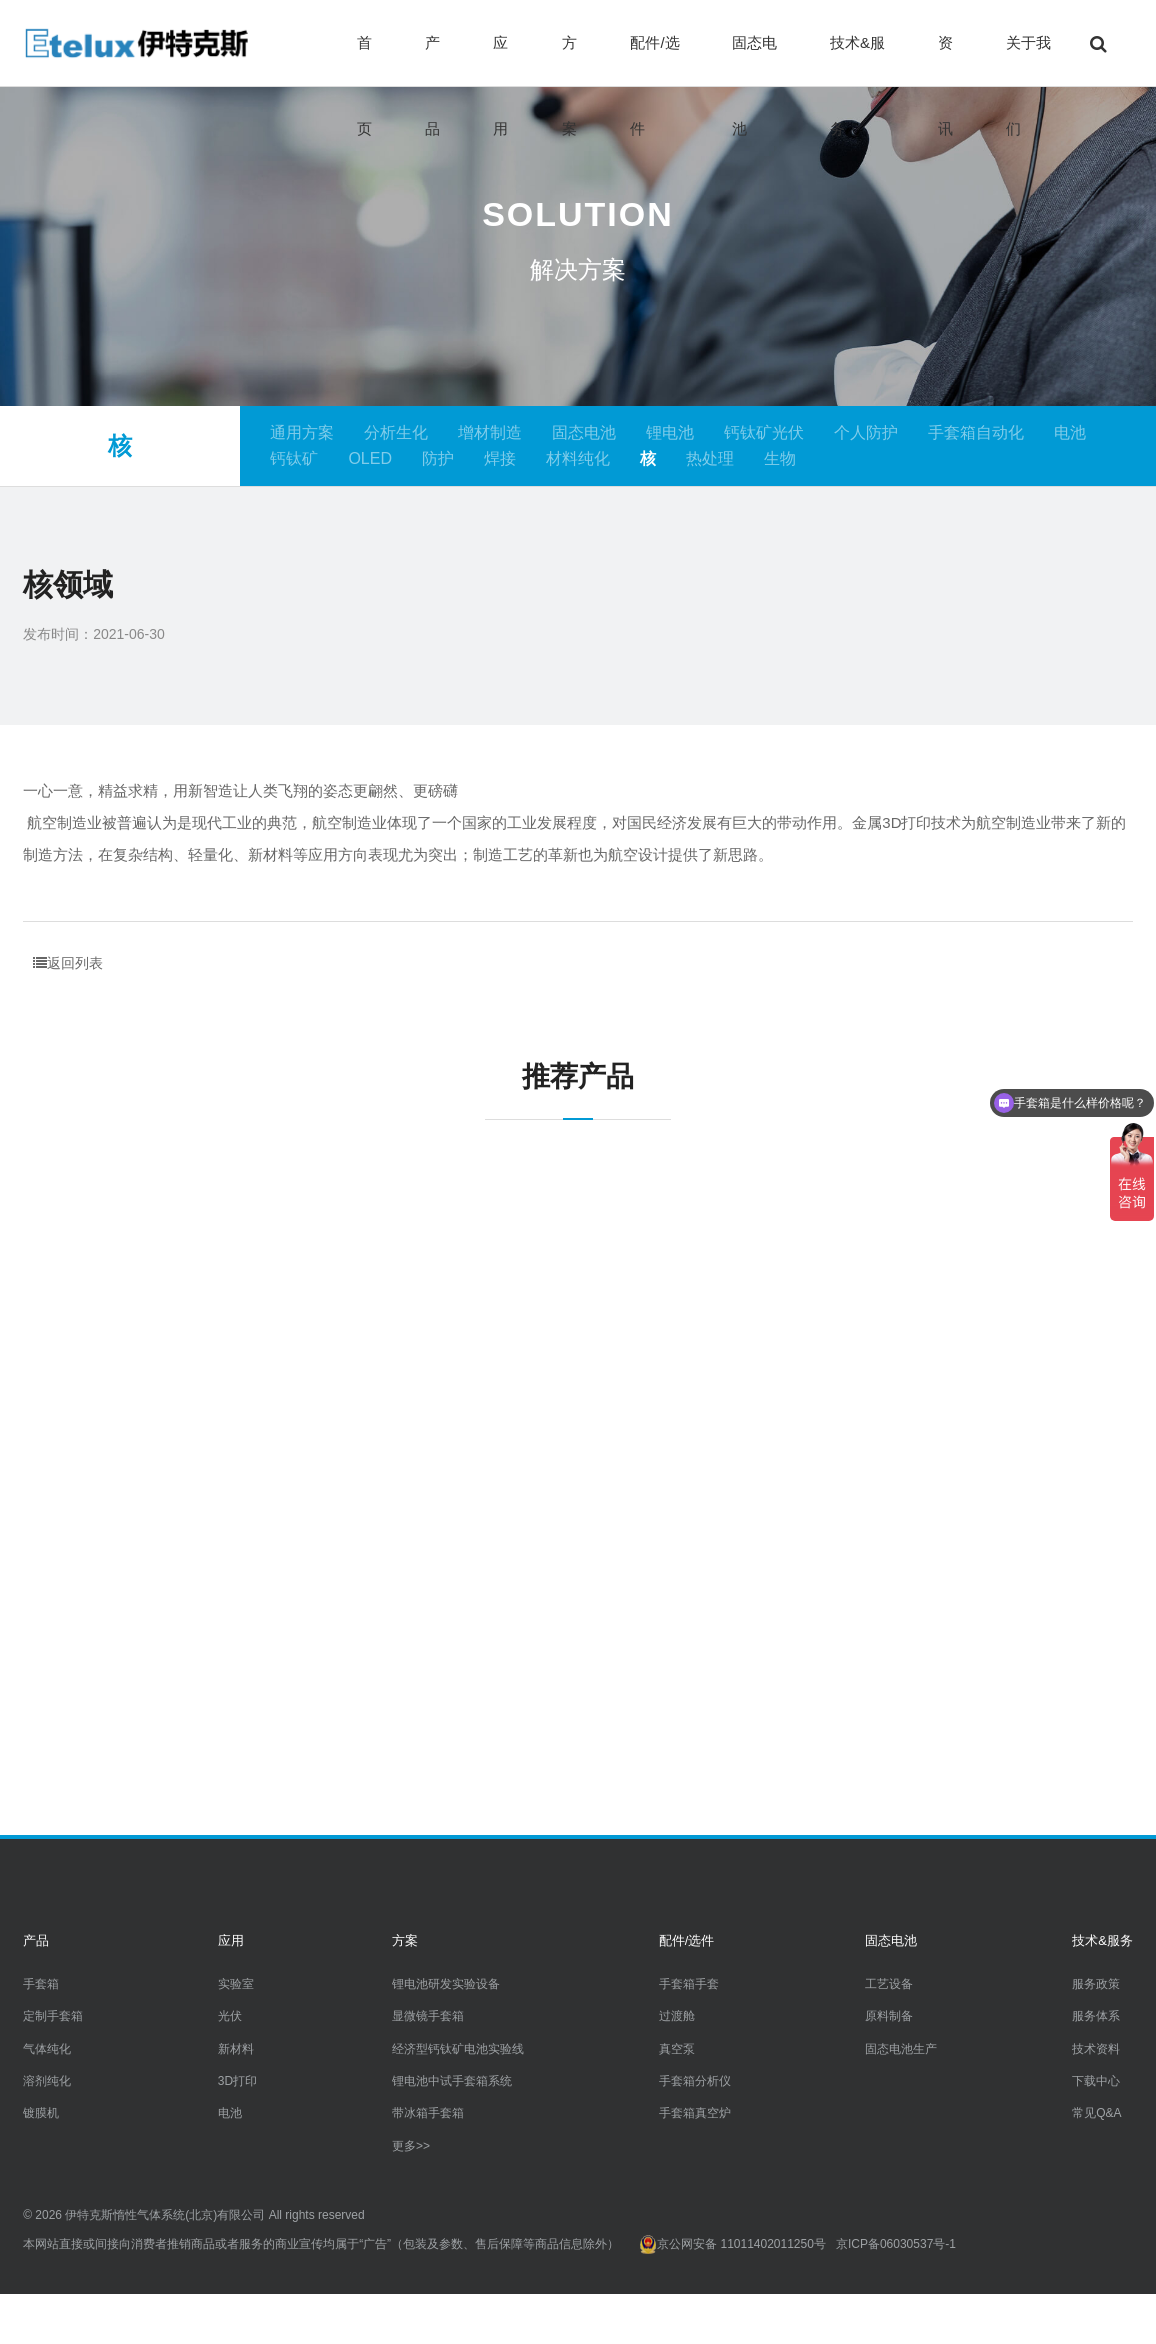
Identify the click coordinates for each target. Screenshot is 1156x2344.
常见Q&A (1096, 2113)
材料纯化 (578, 458)
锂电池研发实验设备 (446, 1984)
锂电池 (670, 432)
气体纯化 (47, 2048)
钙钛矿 (294, 458)
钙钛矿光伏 (764, 432)
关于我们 (1028, 60)
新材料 (236, 2048)
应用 (500, 60)
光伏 (230, 2016)
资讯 (945, 60)
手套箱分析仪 (695, 2081)
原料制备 (889, 2016)
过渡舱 (677, 2016)
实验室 (236, 1984)
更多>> (411, 2146)
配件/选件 (654, 60)
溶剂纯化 (47, 2081)
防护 (438, 458)
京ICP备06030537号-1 (896, 2244)
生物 (780, 458)
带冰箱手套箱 (428, 2113)
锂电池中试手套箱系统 (452, 2081)
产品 (432, 60)
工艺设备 (889, 1984)
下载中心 (1096, 2081)
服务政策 (1096, 1984)
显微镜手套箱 (428, 2016)
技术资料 (1096, 2048)
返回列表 (68, 963)
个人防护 (866, 432)
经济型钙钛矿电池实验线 (458, 2048)
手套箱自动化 (976, 432)
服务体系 (1096, 2016)
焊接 (500, 458)
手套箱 (41, 1984)
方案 (569, 60)
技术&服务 (857, 60)
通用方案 (302, 432)
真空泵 (677, 2048)
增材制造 (490, 432)
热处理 (710, 458)
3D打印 (237, 2081)
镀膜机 (41, 2113)
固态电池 (754, 60)
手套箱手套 (689, 1984)
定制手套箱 (53, 2016)
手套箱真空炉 (695, 2113)
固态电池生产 (901, 2048)
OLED (370, 458)
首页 (364, 60)
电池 (1070, 432)
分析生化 (396, 432)
